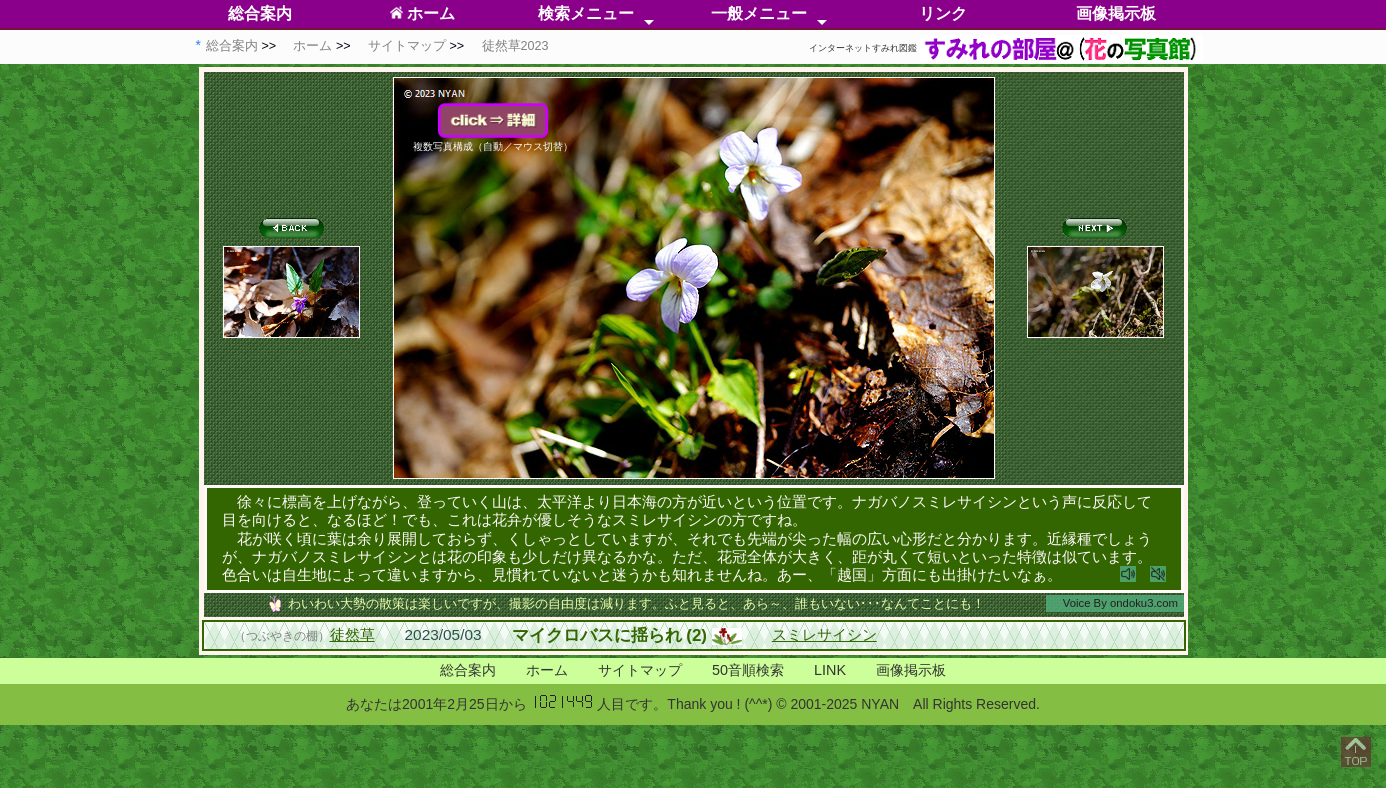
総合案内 (260, 13)
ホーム (422, 13)
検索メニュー (586, 13)
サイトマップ (640, 670)
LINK (830, 670)
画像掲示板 (1116, 13)
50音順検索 (748, 670)
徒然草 (352, 634)
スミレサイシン (824, 634)
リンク (943, 13)
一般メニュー (759, 13)
